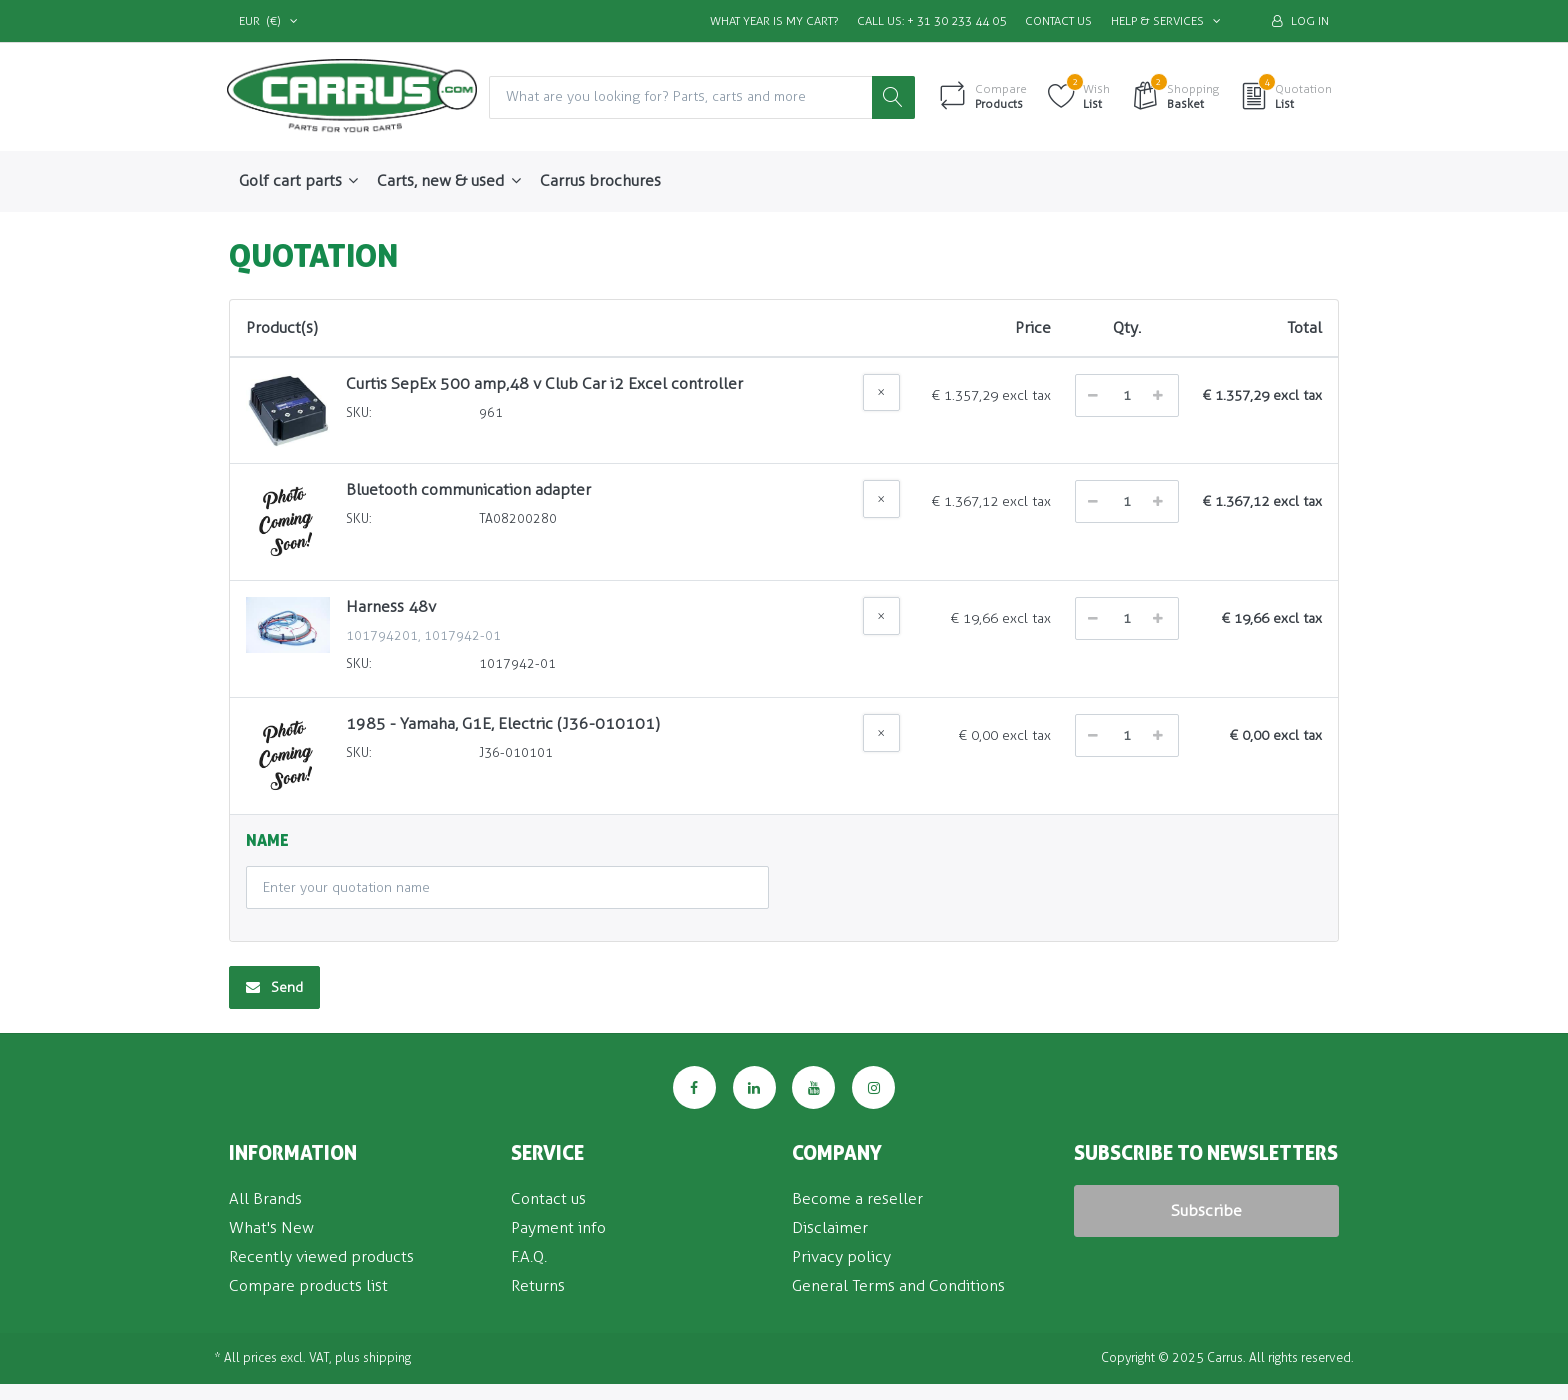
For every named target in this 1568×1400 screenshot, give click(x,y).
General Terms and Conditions (898, 1285)
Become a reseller (857, 1199)
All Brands (265, 1199)
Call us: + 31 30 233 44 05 (931, 21)
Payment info (558, 1227)
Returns (538, 1285)
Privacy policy (841, 1256)
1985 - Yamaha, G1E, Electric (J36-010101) (503, 724)
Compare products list (308, 1285)
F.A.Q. (529, 1256)
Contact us (1058, 21)
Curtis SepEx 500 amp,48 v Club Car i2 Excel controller (544, 383)
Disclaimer (830, 1227)
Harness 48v (391, 607)
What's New (271, 1227)
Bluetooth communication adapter (468, 490)
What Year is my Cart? (774, 21)
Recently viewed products (321, 1256)
